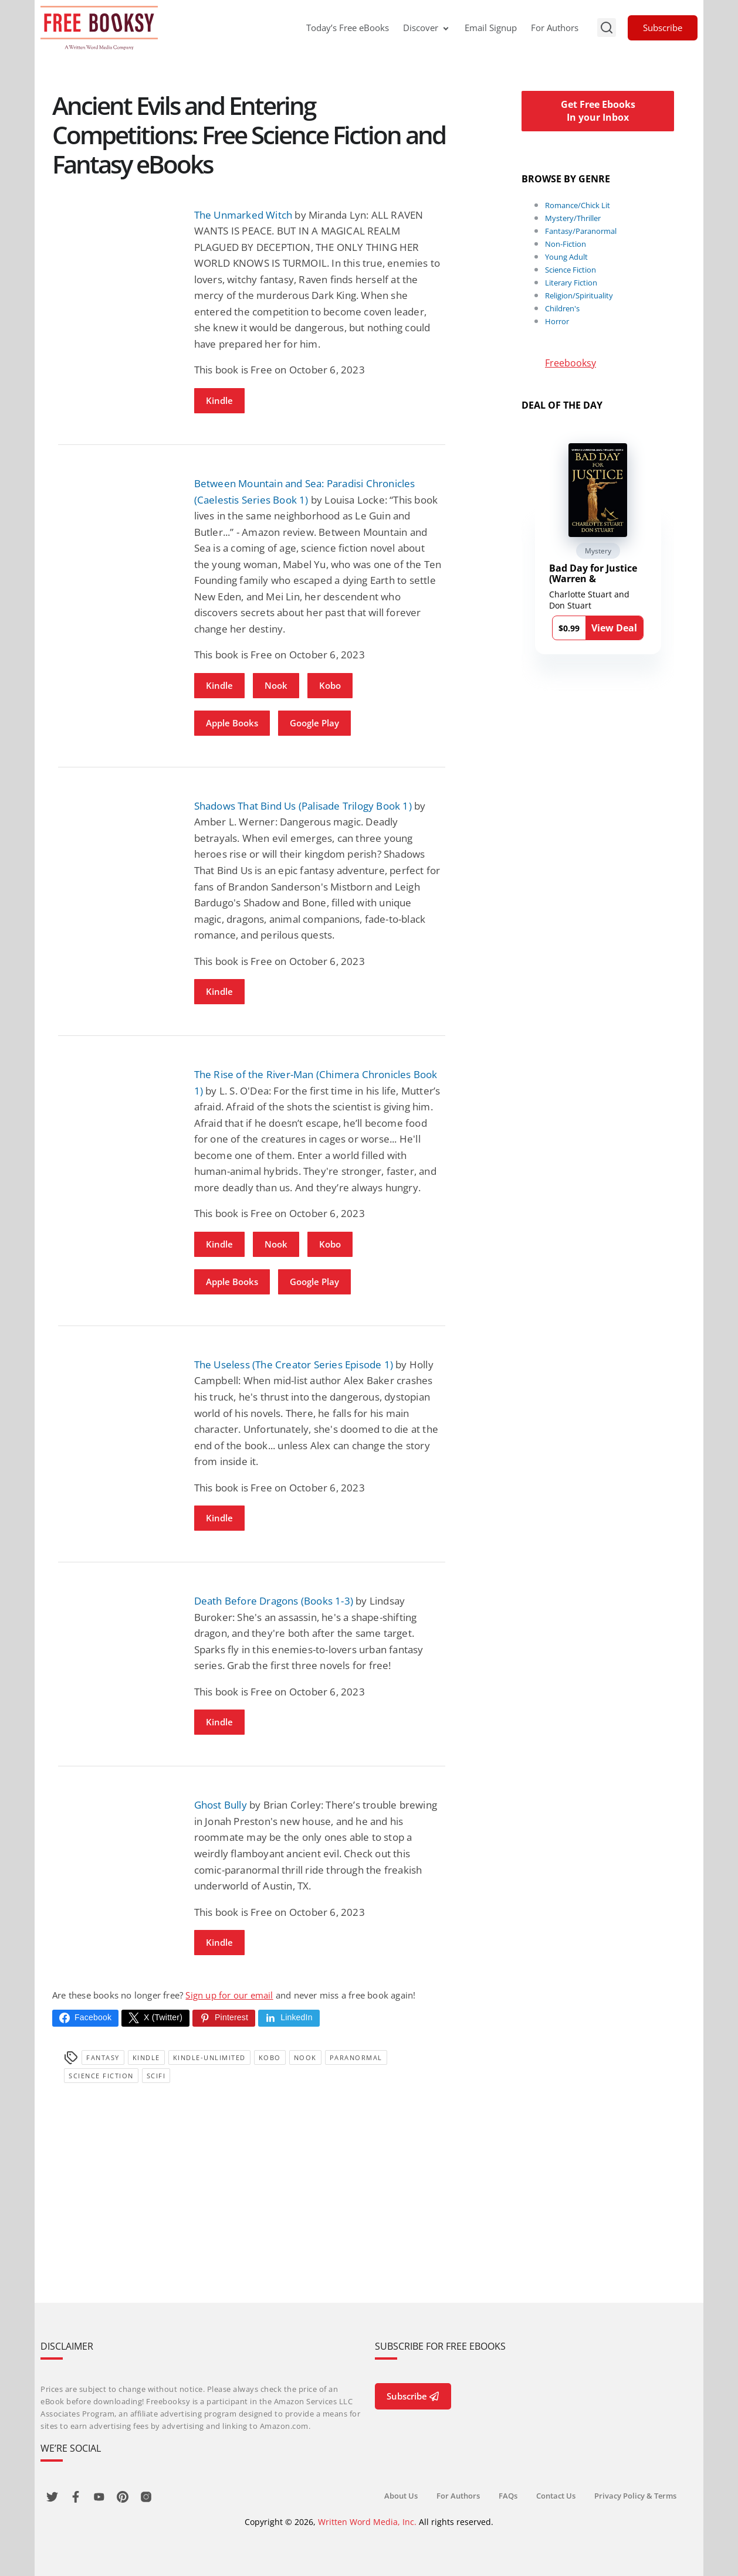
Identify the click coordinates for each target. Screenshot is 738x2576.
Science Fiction (101, 2075)
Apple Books (232, 723)
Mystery (598, 551)
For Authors (554, 27)
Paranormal (356, 2057)
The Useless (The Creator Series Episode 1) (293, 1364)
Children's (562, 308)
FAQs (508, 2495)
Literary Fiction (571, 282)
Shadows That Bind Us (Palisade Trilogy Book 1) (303, 806)
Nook (276, 685)
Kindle (219, 400)
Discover (427, 27)
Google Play (314, 723)
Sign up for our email (229, 1995)
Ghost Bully (220, 1805)
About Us (401, 2495)
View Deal (614, 627)
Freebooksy (570, 362)
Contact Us (555, 2495)
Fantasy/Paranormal (581, 231)
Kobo (330, 685)
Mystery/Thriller (573, 218)
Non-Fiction (565, 244)
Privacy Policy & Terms (635, 2495)
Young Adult (566, 257)
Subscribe (662, 27)
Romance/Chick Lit (577, 205)
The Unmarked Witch (243, 215)
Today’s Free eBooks (347, 27)
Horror (557, 321)
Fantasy (103, 2057)
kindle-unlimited (209, 2057)
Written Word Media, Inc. (367, 2521)
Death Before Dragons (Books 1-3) (273, 1601)
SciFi (156, 2075)
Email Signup (491, 27)
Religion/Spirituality (579, 295)
